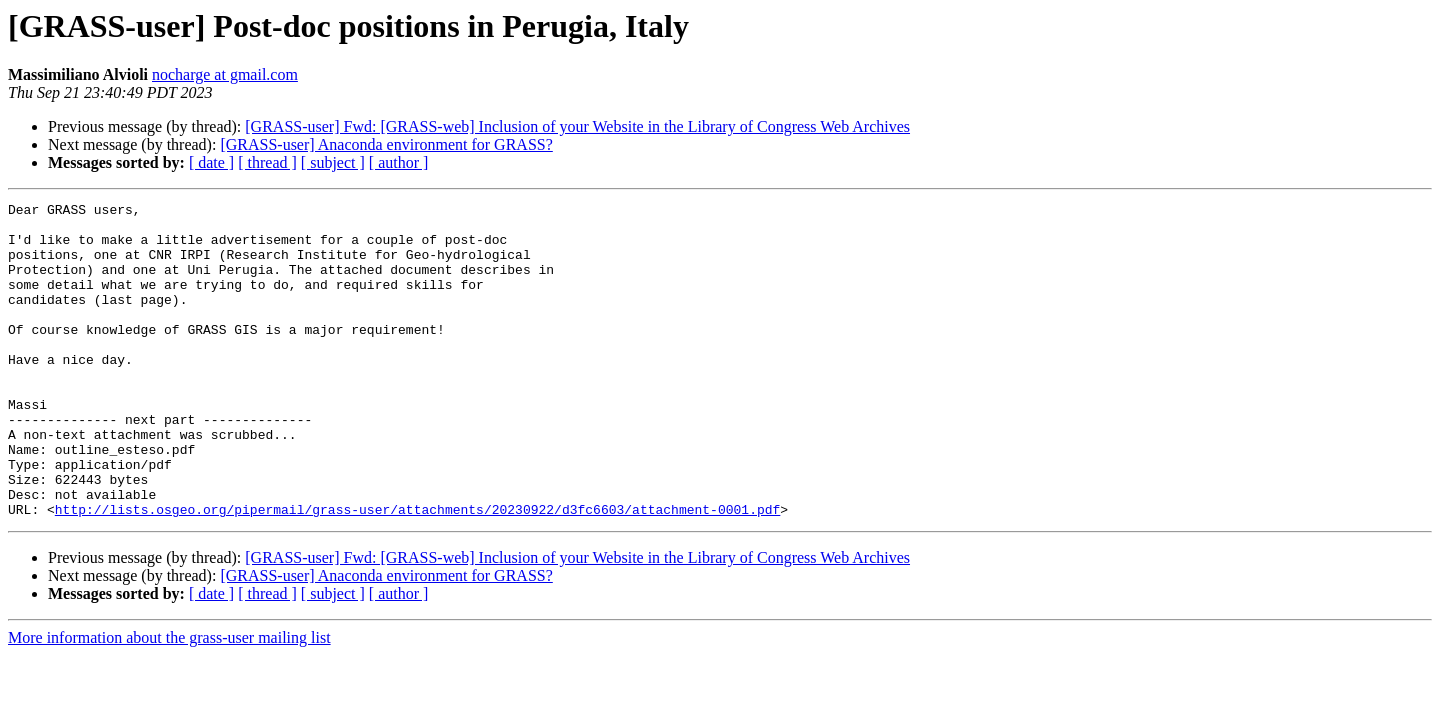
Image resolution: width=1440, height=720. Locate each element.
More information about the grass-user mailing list (169, 700)
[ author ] (399, 162)
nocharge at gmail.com (225, 74)
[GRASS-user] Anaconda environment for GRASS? (386, 144)
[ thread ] (267, 162)
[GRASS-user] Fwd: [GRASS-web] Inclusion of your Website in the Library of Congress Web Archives (577, 126)
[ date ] (211, 162)
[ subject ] (333, 162)
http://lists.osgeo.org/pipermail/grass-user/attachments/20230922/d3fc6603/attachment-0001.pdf (417, 572)
